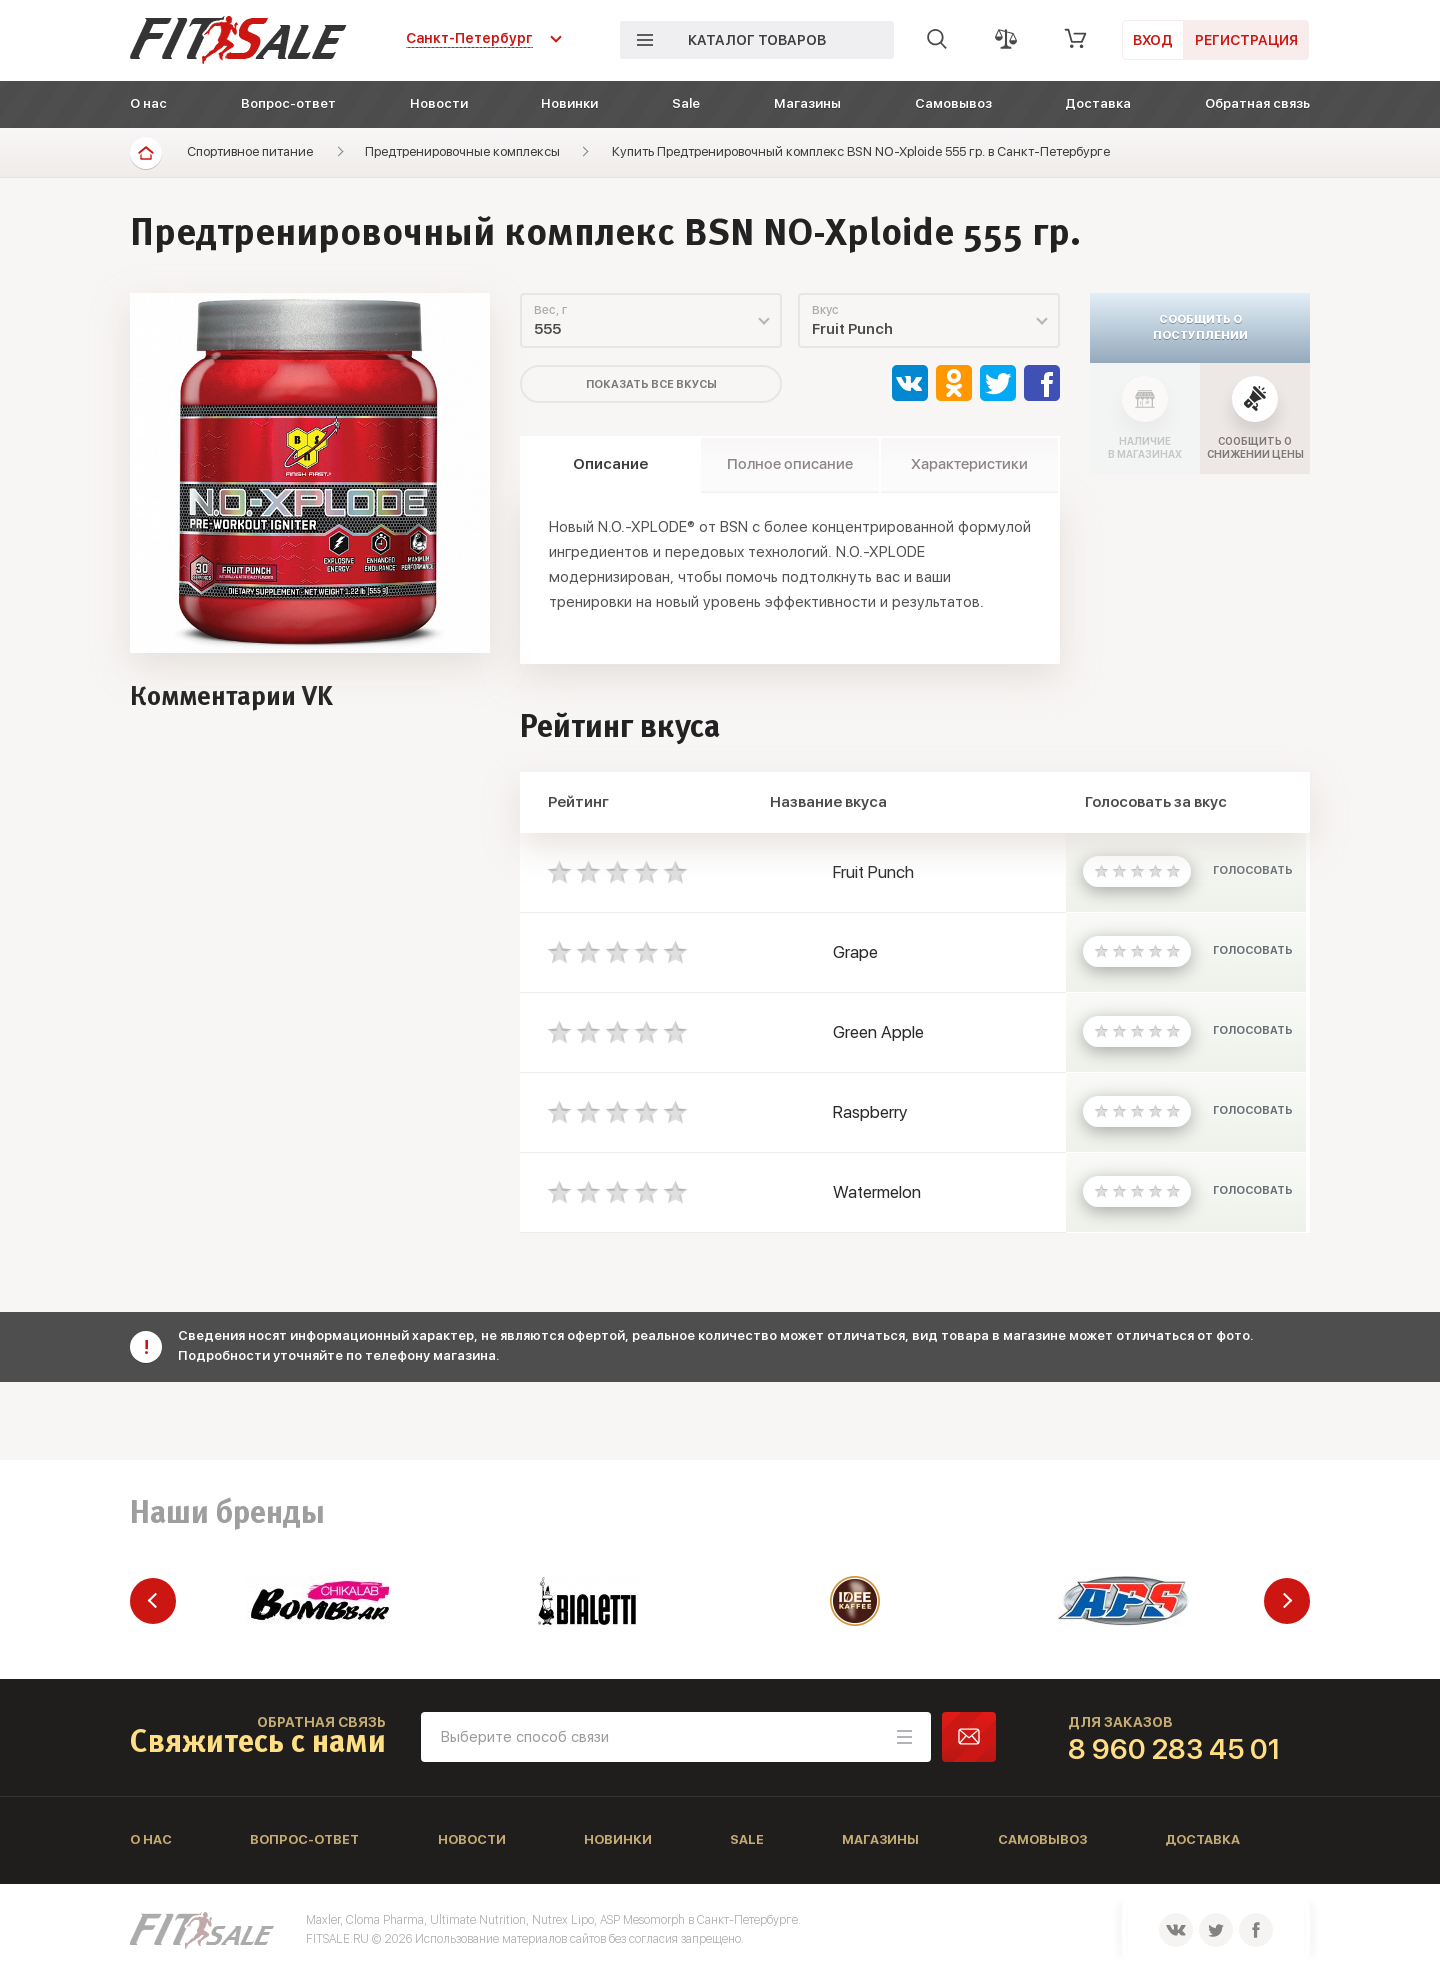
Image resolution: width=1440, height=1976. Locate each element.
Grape (855, 952)
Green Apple (878, 1032)
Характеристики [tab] (969, 464)
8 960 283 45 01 (1174, 1749)
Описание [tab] (610, 464)
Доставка (1098, 103)
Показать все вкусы (651, 384)
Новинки (569, 103)
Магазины (807, 103)
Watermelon (877, 1192)
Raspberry (870, 1112)
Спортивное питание (250, 151)
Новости (439, 103)
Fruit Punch (873, 872)
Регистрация (1246, 40)
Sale (686, 103)
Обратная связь (1257, 103)
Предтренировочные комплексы (462, 151)
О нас (148, 103)
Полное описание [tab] (790, 464)
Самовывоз (953, 103)
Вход (1153, 40)
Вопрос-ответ (288, 103)
